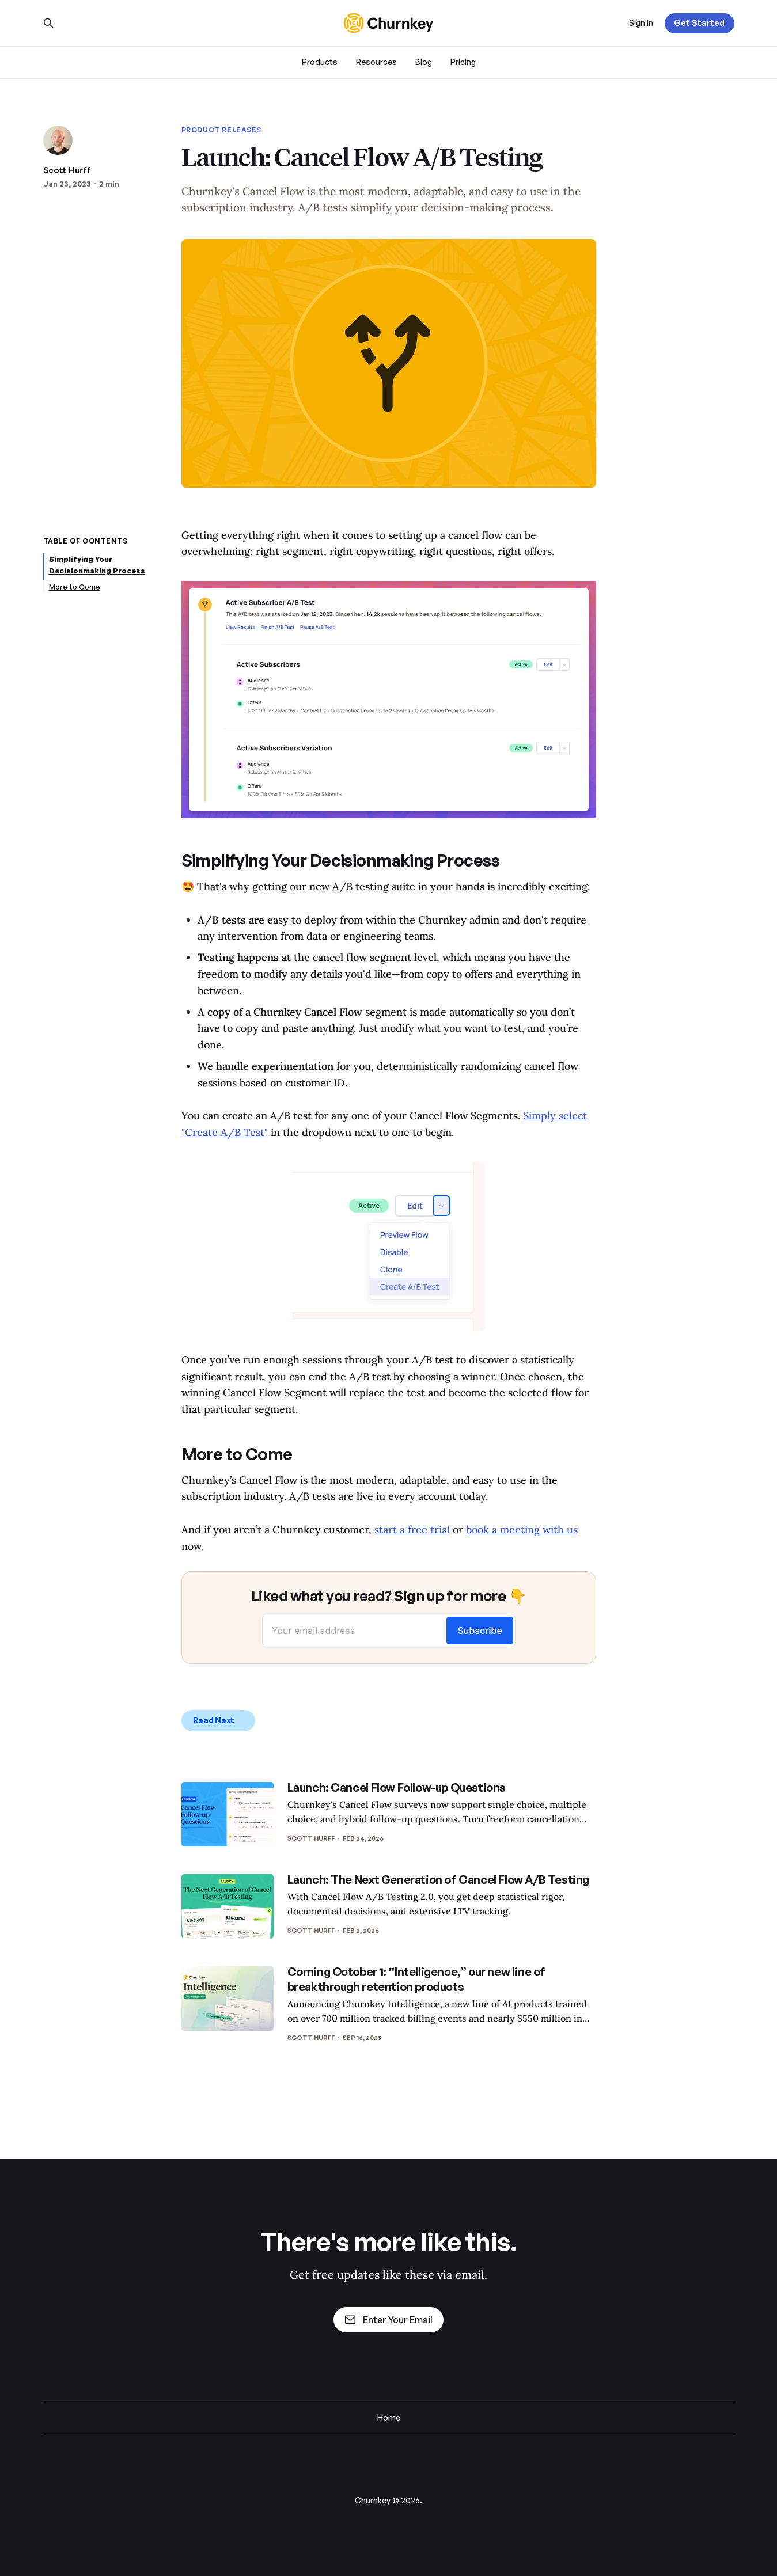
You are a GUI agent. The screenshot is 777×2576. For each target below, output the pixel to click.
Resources (376, 62)
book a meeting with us (522, 1529)
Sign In (641, 23)
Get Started (699, 23)
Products (320, 62)
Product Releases (221, 130)
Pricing (463, 62)
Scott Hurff (67, 170)
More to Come (74, 586)
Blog (423, 62)
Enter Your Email (388, 2320)
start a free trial (412, 1529)
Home (388, 2417)
